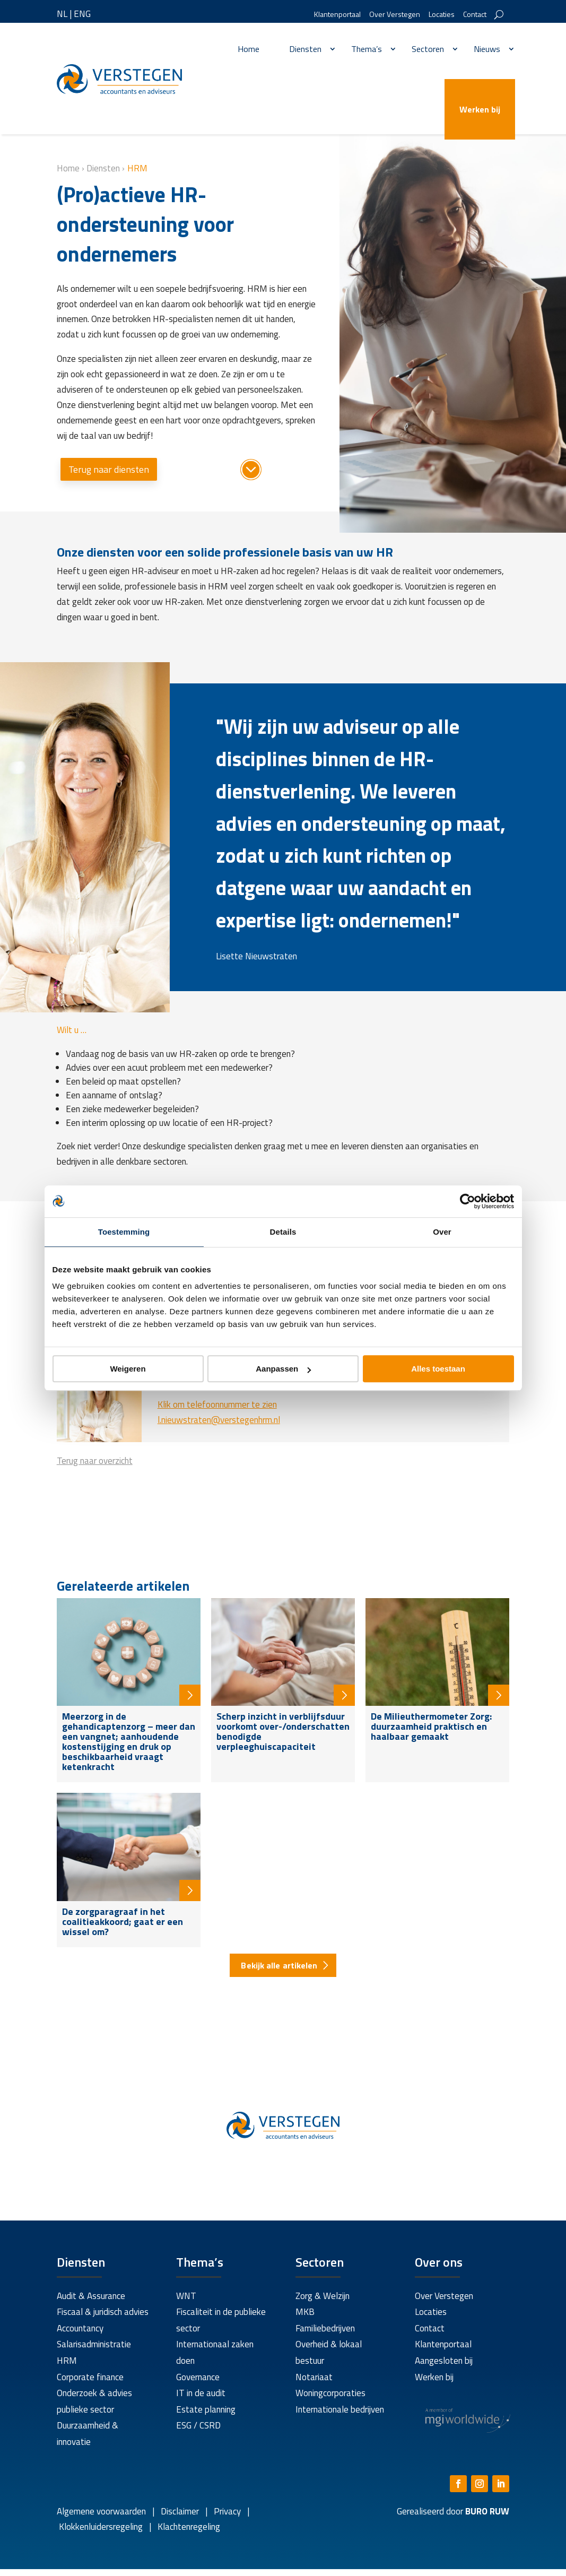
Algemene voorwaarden (101, 2511)
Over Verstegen (394, 15)
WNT (186, 2296)
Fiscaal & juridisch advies (103, 2312)
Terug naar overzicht (95, 1461)
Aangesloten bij (444, 2360)
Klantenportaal (337, 15)
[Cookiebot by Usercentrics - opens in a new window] (467, 1201)
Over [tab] (442, 1231)
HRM (67, 2360)
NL (62, 14)
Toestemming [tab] (124, 1231)
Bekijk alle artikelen (279, 1965)
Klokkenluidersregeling (101, 2527)
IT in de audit (200, 2393)
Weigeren (127, 1368)
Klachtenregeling (187, 2527)
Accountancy (80, 2328)
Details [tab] (283, 1231)
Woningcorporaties (330, 2393)
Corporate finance (90, 2377)
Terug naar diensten (108, 469)
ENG (82, 14)
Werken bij (479, 109)
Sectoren (428, 48)
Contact (474, 15)
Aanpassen (283, 1368)
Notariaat (314, 2377)
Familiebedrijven (325, 2328)
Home (248, 48)
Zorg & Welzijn (322, 2296)
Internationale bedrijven (339, 2409)
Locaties (442, 15)
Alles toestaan (438, 1368)
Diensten (305, 48)
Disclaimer (180, 2511)
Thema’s (366, 48)
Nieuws (487, 48)
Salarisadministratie (94, 2344)
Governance (198, 2377)
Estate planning (206, 2409)
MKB (305, 2312)
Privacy (226, 2511)
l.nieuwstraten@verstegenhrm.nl (219, 1420)
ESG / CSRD (198, 2425)
